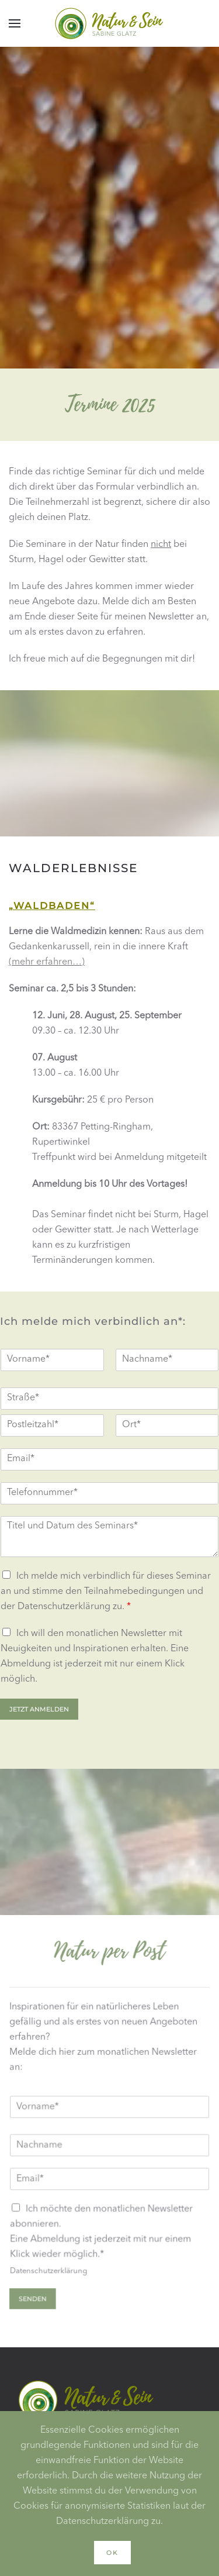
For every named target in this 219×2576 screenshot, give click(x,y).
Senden (34, 2297)
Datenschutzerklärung (64, 1606)
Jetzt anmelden (39, 1709)
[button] (14, 23)
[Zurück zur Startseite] (109, 23)
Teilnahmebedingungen (134, 1591)
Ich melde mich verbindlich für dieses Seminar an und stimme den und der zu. (106, 1591)
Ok (112, 2553)
